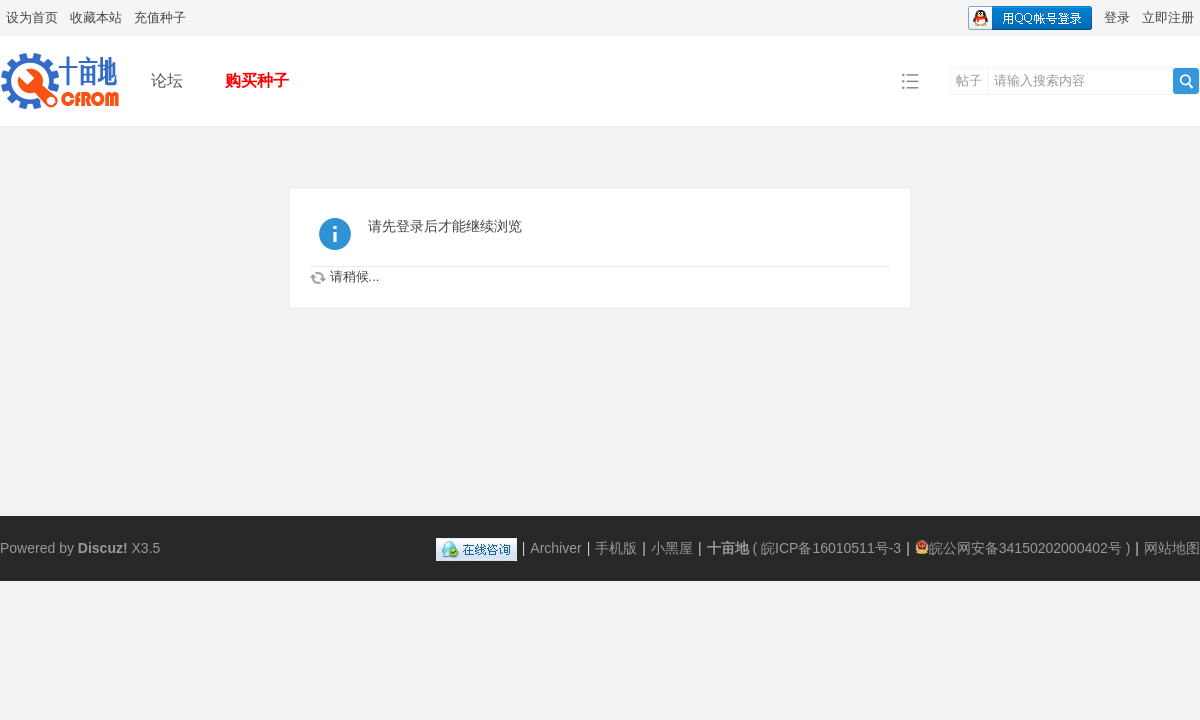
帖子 (969, 80)
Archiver (555, 548)
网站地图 (1172, 548)
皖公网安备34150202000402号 (1018, 548)
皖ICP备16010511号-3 (831, 548)
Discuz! (103, 548)
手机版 (616, 548)
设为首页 (32, 17)
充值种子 (160, 17)
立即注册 (1168, 17)
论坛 (167, 80)
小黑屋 (672, 548)
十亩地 (728, 548)
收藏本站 (96, 17)
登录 (1117, 17)
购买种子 (257, 80)
